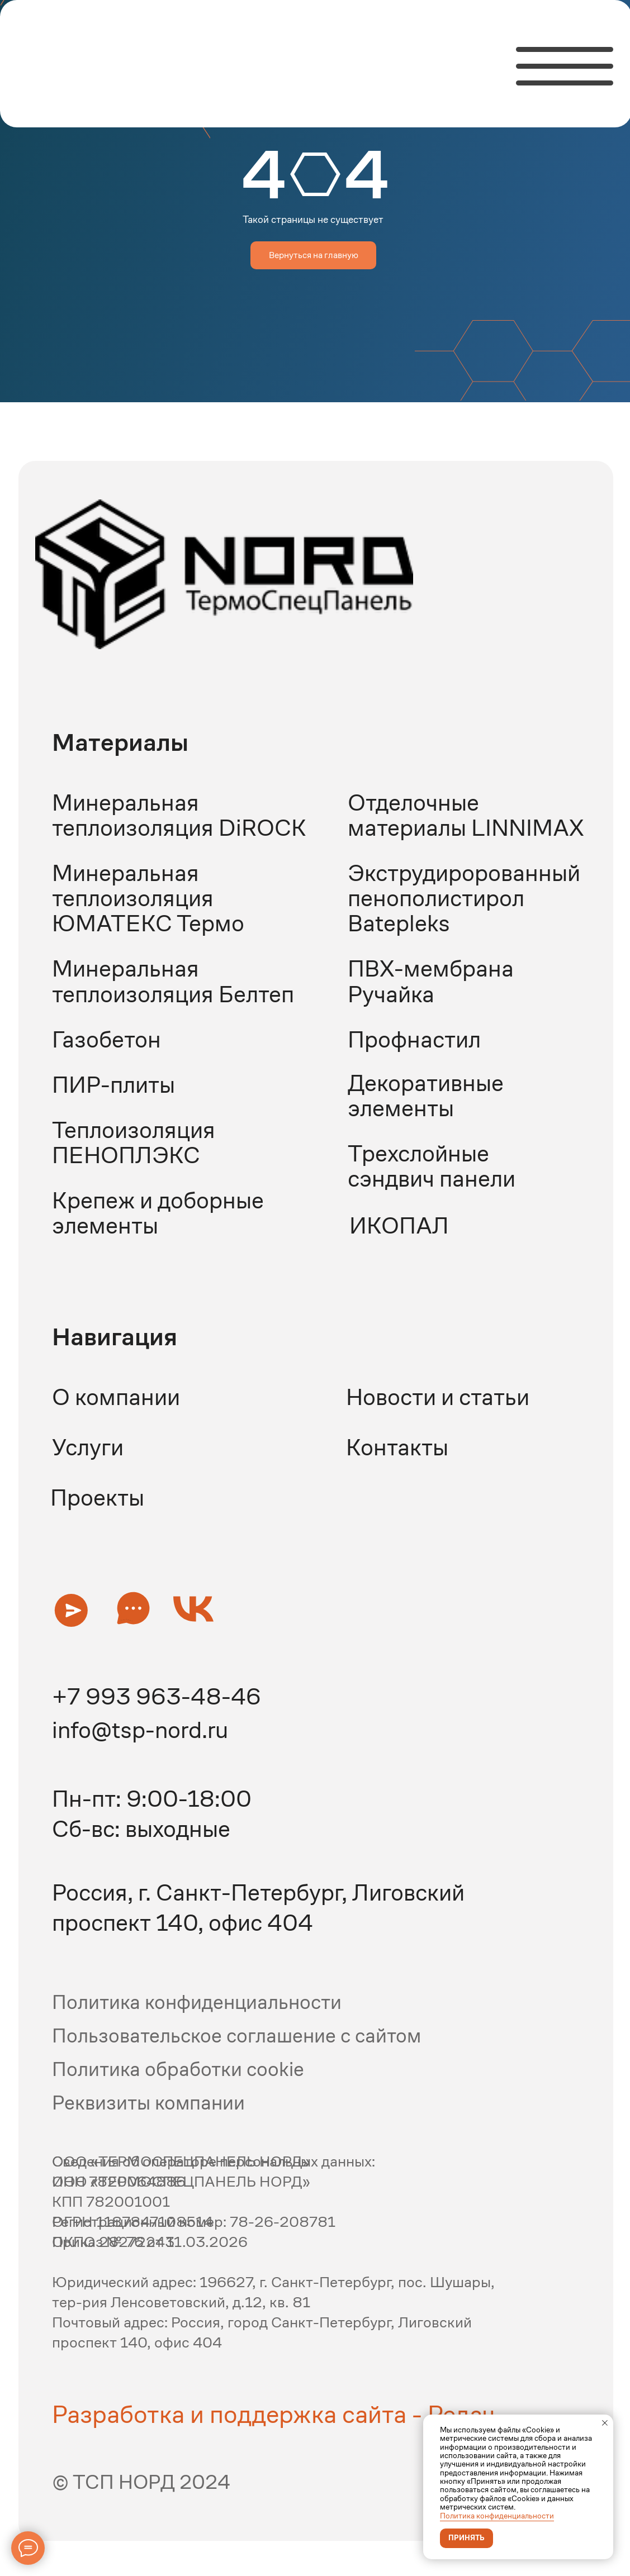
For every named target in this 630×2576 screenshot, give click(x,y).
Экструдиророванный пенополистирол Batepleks (464, 898)
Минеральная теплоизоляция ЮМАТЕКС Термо (148, 898)
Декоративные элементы (426, 1095)
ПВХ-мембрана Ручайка (431, 981)
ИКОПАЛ (399, 1225)
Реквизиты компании (148, 2102)
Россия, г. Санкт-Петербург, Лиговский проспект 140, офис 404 (258, 1907)
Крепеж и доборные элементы (158, 1212)
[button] (71, 1610)
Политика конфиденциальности (497, 2516)
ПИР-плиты (113, 1084)
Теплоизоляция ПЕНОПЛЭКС (133, 1142)
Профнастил (414, 1039)
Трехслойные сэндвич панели (431, 1166)
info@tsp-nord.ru (140, 1730)
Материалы (120, 742)
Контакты (397, 1447)
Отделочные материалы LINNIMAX (466, 815)
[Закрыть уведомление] (604, 2423)
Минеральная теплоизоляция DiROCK (179, 815)
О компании (116, 1397)
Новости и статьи (437, 1397)
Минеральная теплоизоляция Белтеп (173, 981)
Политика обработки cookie (178, 2069)
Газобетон (106, 1039)
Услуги (88, 1447)
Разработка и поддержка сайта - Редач (273, 2414)
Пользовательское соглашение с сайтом (236, 2035)
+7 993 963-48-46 (156, 1696)
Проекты (97, 1497)
